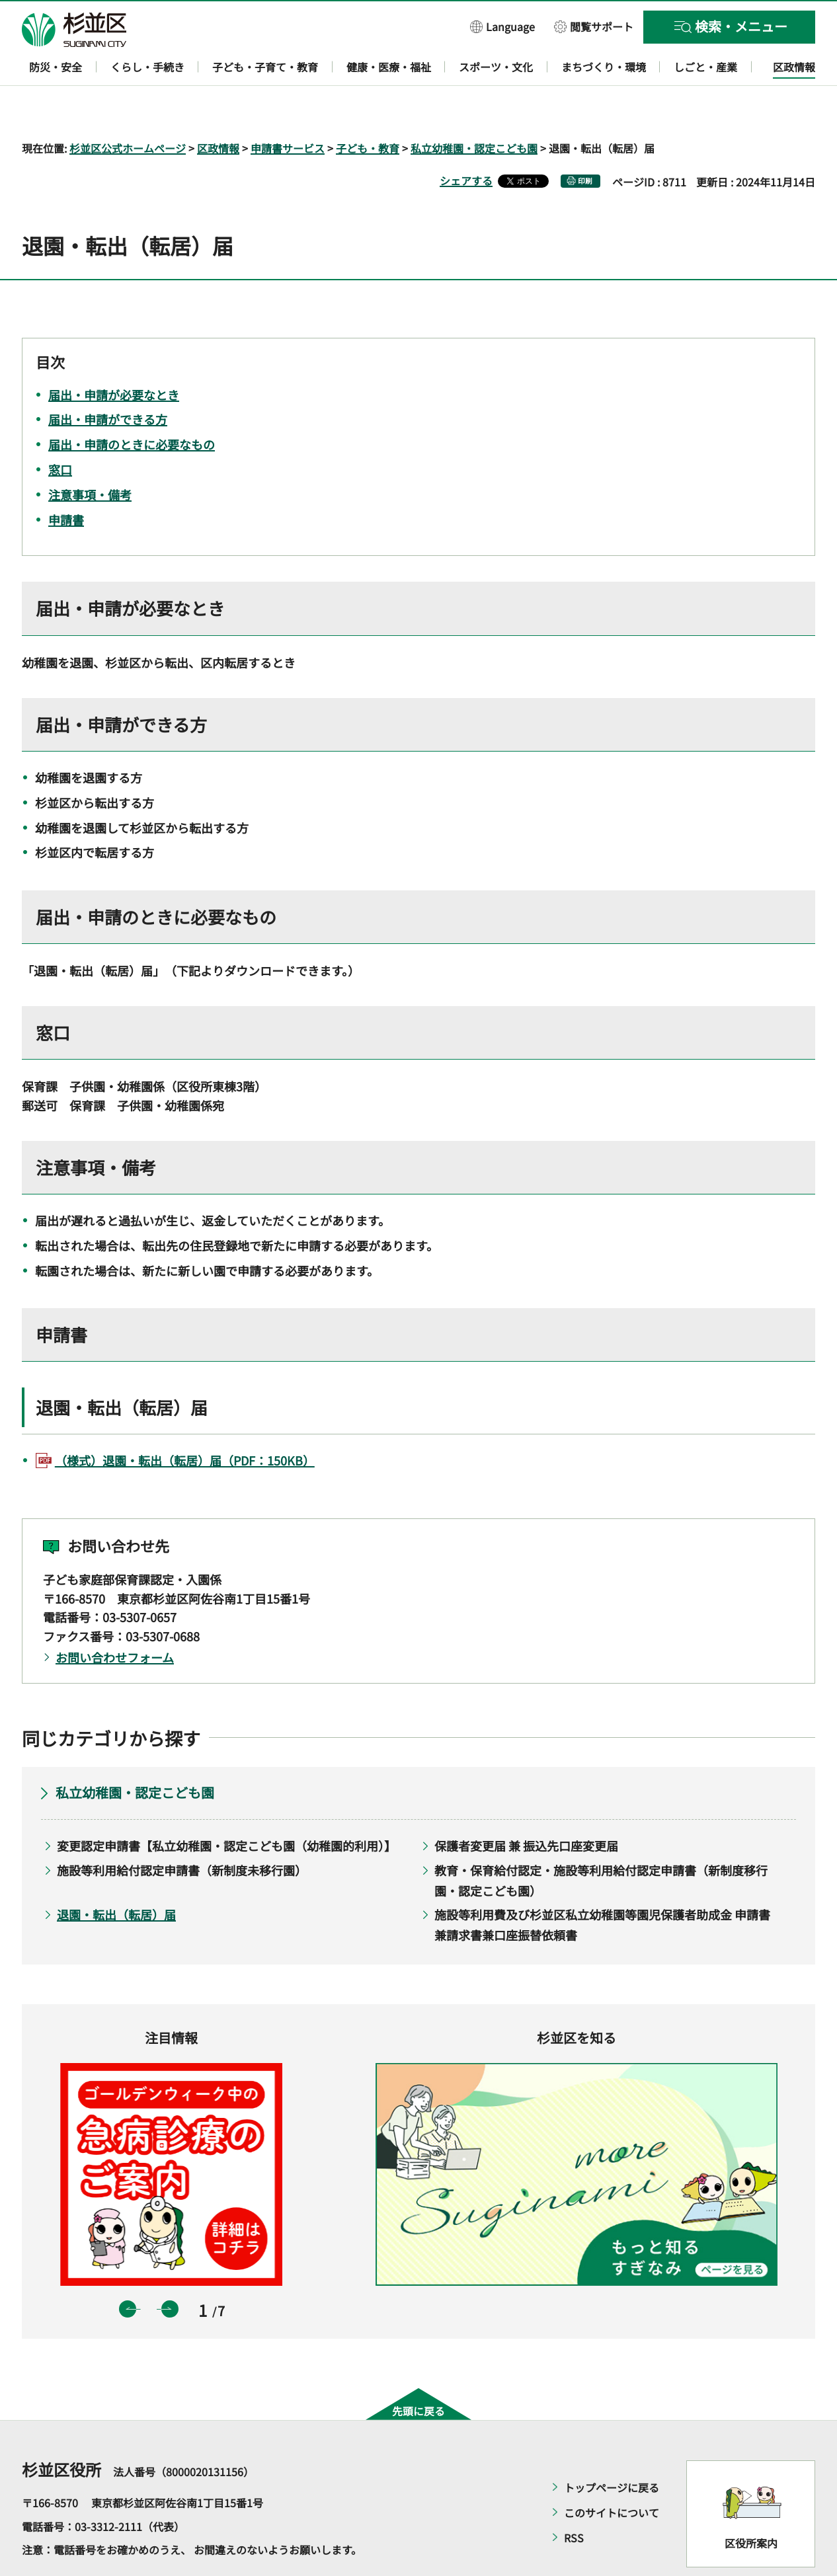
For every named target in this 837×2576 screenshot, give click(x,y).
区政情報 (218, 110)
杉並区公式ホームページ (127, 110)
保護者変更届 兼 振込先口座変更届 (526, 1807)
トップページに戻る (611, 2450)
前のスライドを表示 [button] (127, 2270)
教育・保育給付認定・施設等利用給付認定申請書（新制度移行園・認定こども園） (601, 1842)
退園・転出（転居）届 (116, 1876)
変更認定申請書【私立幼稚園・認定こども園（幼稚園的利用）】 (226, 1807)
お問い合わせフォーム (115, 1618)
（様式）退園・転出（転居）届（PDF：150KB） (185, 1422)
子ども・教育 (367, 110)
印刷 (585, 142)
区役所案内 (751, 2505)
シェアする (466, 142)
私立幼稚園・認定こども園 (474, 110)
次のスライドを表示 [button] (170, 2270)
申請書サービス (288, 110)
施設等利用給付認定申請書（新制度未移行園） (182, 1831)
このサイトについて (611, 2475)
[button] (502, 26)
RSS (574, 2500)
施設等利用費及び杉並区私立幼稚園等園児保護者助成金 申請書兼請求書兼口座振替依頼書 (602, 1887)
